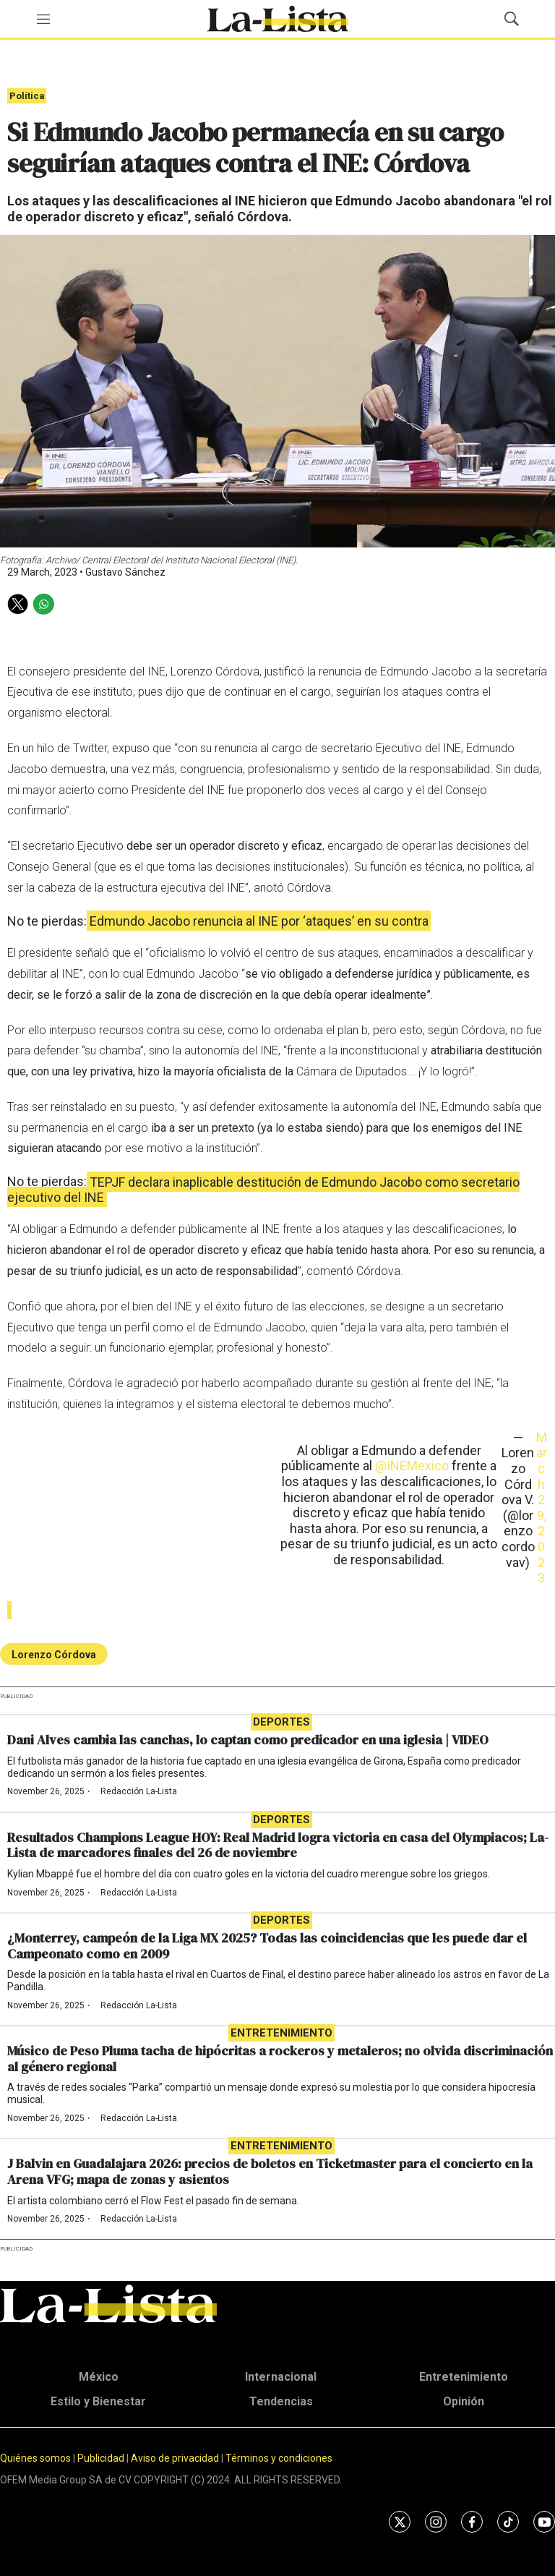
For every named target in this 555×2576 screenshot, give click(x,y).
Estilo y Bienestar (98, 2401)
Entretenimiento (281, 2032)
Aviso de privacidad (175, 2458)
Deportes (281, 1721)
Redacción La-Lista (138, 1791)
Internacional (281, 2377)
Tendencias (281, 2401)
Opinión (463, 2401)
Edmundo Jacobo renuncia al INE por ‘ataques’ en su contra (259, 921)
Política (27, 95)
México (99, 2377)
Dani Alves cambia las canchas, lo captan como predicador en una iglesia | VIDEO (248, 1740)
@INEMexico (412, 1465)
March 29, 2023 (541, 1507)
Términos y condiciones (278, 2458)
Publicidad (101, 2458)
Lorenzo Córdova (54, 1654)
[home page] (277, 18)
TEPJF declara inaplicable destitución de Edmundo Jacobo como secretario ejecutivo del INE (263, 1189)
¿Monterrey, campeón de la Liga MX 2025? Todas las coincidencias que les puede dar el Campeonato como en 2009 (267, 1946)
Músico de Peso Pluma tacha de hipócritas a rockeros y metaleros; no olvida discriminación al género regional (280, 2059)
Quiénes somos (35, 2458)
